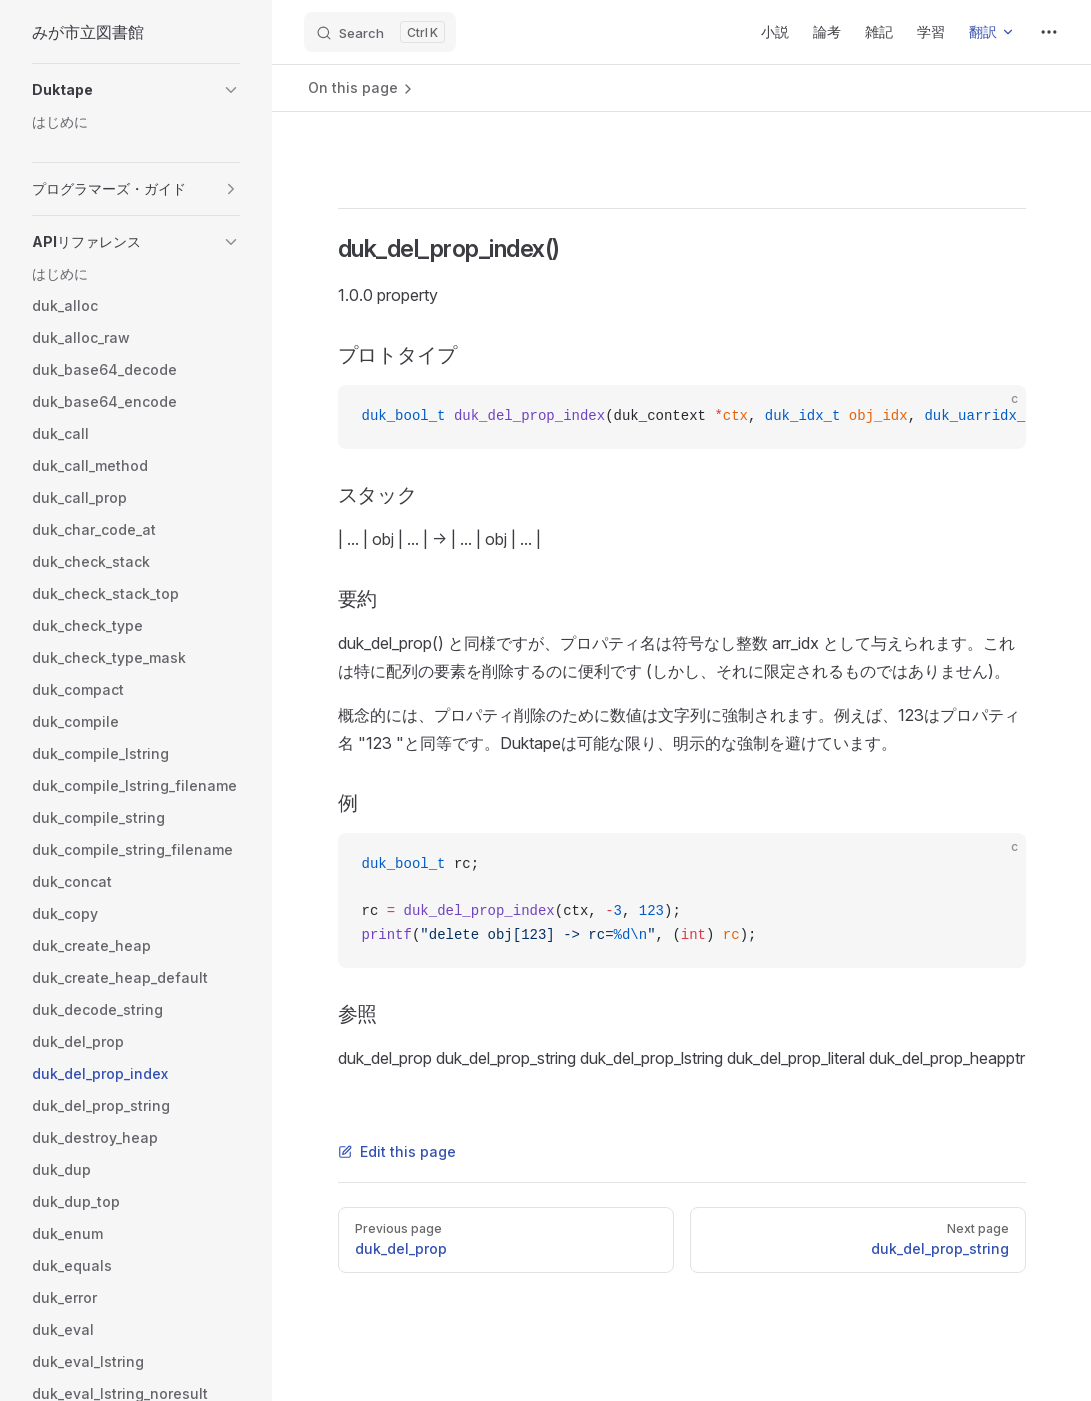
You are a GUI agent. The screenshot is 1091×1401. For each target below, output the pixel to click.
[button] (136, 90)
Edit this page (397, 1151)
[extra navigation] (1049, 32)
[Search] (380, 32)
